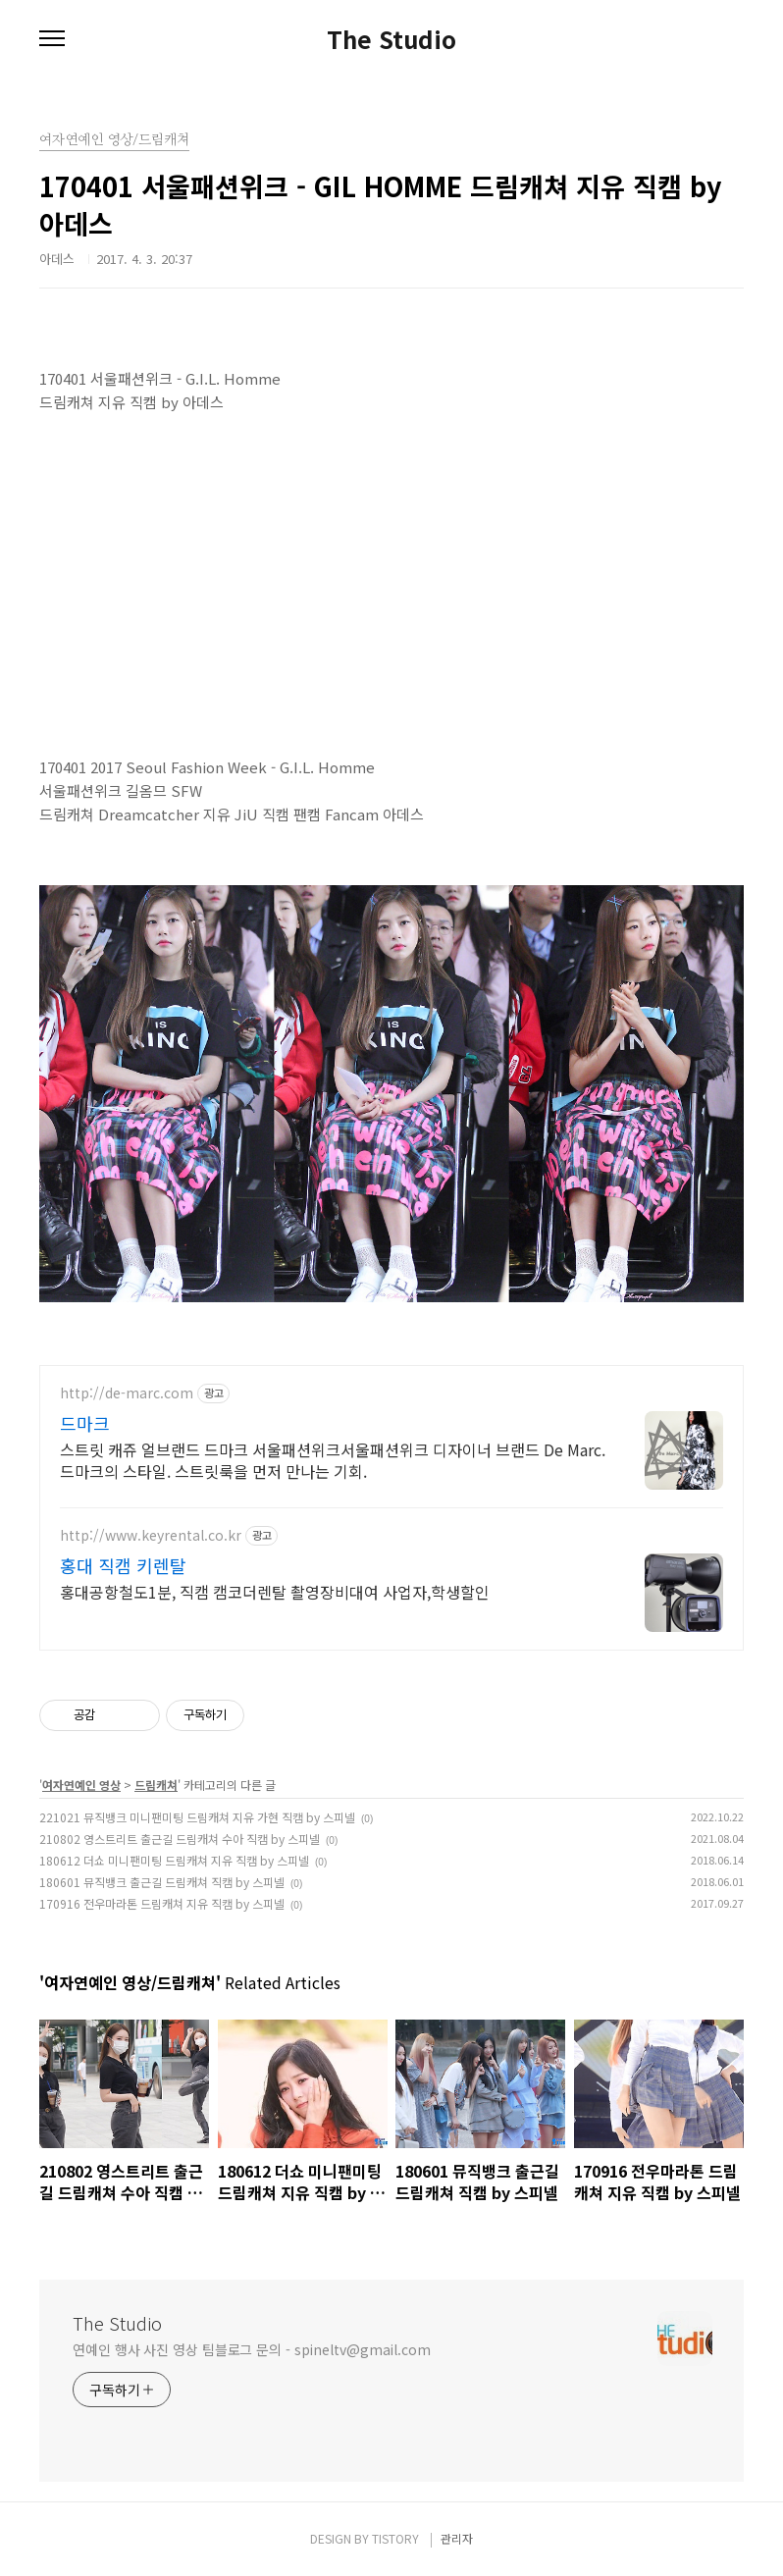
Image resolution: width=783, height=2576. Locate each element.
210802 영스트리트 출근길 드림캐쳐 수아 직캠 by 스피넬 (179, 1838)
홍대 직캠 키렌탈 (123, 1565)
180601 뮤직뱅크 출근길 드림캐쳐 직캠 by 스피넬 (162, 1881)
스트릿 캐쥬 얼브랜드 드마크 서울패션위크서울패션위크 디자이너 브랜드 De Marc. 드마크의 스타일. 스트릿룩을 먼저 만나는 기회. (332, 1460)
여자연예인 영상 (81, 1784)
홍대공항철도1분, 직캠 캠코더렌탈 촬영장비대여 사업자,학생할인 (275, 1591)
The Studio (391, 39)
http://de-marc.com (126, 1393)
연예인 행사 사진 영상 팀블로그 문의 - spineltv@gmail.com (252, 2349)
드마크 (85, 1423)
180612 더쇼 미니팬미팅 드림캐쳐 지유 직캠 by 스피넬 (174, 1860)
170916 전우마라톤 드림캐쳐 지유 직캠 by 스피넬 (162, 1903)
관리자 (457, 2538)
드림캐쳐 (156, 1784)
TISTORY (395, 2538)
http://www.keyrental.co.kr (150, 1535)
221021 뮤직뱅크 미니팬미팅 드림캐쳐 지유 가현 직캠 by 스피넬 (197, 1817)
